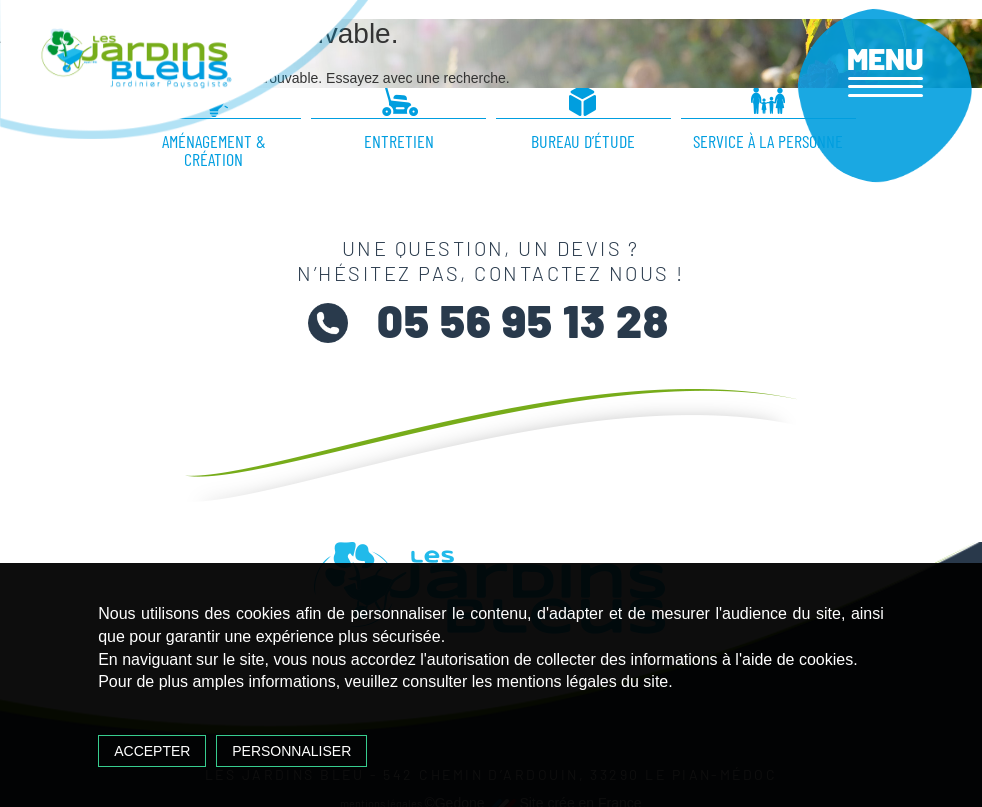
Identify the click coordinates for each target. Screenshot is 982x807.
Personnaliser (291, 751)
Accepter (152, 751)
